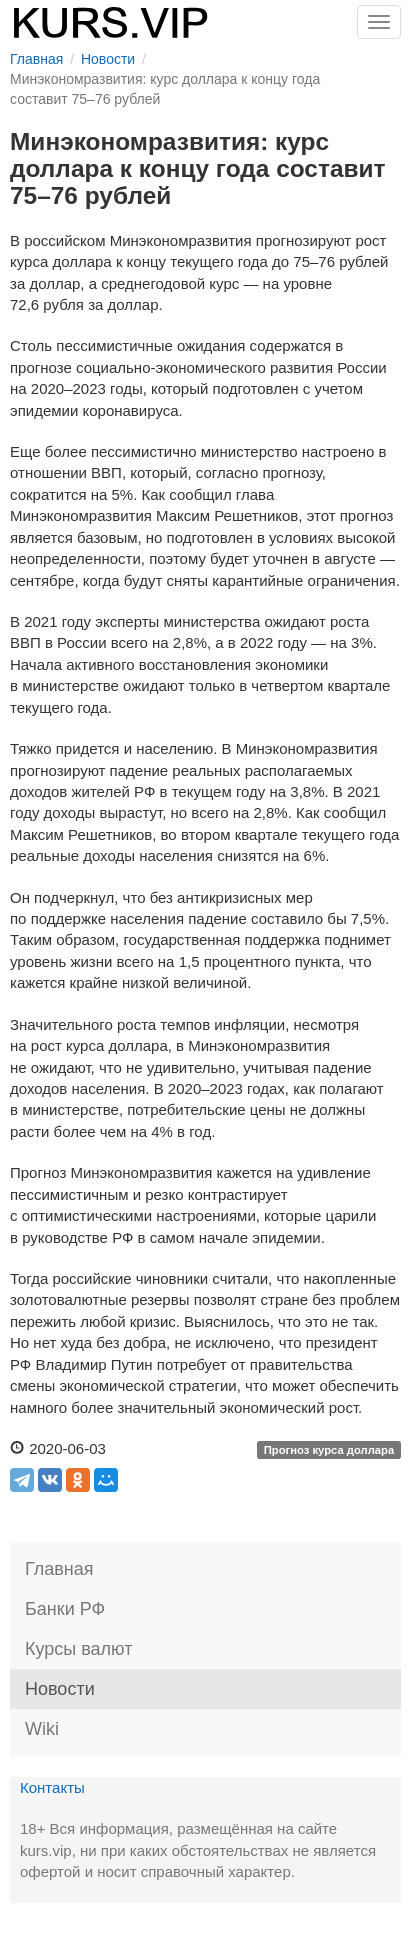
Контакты (52, 1787)
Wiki (42, 1729)
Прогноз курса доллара (329, 1450)
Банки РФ (65, 1609)
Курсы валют (78, 1649)
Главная (59, 1569)
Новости (60, 1689)
